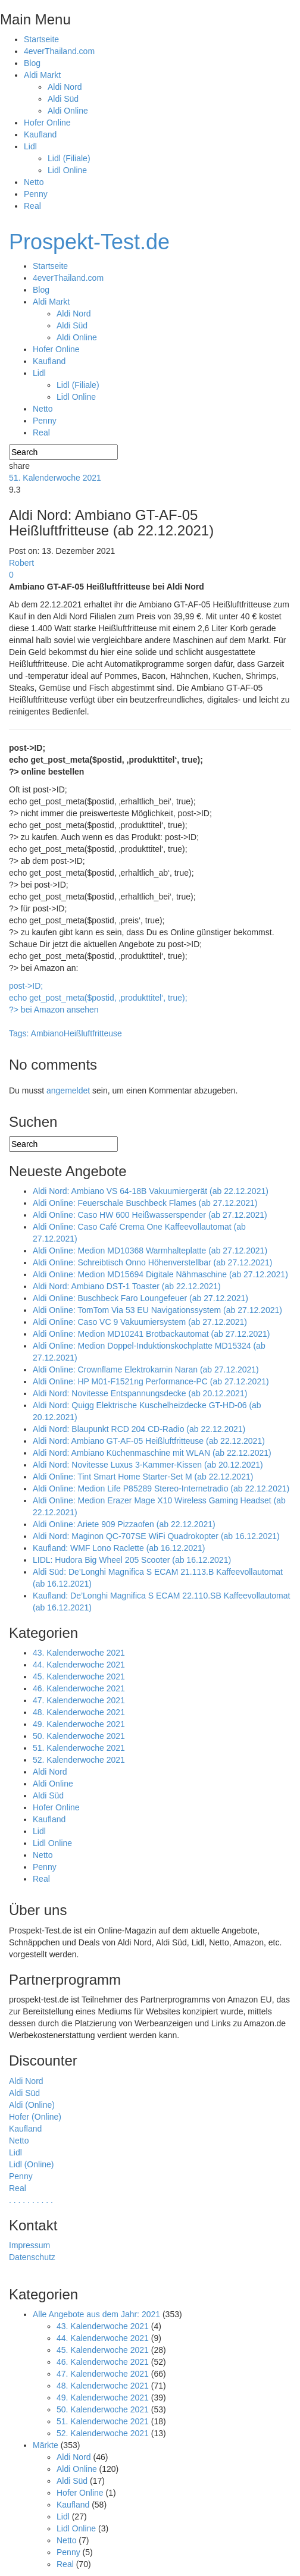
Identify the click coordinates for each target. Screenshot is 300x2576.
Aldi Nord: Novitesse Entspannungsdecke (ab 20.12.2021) (140, 1393)
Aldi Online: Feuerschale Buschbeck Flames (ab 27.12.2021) (145, 1203)
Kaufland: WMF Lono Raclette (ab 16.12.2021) (119, 1548)
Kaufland (40, 134)
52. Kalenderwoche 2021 (79, 1760)
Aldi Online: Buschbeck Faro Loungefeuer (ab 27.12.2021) (140, 1298)
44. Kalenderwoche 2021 (79, 1664)
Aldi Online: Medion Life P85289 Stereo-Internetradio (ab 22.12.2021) (161, 1488)
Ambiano (47, 1033)
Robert (21, 563)
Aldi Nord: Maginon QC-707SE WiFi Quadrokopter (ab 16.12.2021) (156, 1536)
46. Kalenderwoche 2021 (79, 1688)
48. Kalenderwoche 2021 (79, 1712)
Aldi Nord (65, 87)
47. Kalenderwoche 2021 (79, 1700)
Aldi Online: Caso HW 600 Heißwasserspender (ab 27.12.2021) (150, 1215)
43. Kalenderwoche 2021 (79, 1652)
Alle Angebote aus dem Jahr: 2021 (96, 2314)
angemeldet (68, 1090)
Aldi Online (68, 110)
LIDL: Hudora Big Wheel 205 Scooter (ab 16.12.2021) (132, 1560)
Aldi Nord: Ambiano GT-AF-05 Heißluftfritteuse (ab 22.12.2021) (149, 1441)
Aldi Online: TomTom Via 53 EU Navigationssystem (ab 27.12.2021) (157, 1310)
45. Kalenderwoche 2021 (79, 1676)
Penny (36, 194)
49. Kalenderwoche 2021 (79, 1724)
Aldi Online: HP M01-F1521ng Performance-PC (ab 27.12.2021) (151, 1381)
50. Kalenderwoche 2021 (79, 1736)
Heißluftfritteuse (93, 1033)
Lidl (30, 146)
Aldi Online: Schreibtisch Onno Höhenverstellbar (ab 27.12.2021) (152, 1262)
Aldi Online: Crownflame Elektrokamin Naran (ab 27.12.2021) (146, 1369)
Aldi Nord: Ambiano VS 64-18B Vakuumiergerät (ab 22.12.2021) (150, 1191)
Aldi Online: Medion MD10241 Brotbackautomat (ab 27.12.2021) (151, 1334)
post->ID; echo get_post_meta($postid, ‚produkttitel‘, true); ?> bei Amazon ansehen (98, 997)
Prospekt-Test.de (89, 242)
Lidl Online (67, 170)
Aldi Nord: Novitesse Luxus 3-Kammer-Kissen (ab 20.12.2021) (148, 1464)
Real (32, 206)
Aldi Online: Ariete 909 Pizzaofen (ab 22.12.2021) (124, 1524)
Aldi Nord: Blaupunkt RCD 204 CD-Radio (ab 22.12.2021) (139, 1429)
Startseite (41, 39)
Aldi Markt (42, 75)
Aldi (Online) (32, 2105)
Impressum (29, 2245)
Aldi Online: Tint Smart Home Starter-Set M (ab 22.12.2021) (143, 1476)
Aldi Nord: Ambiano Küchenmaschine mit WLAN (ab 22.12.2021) (152, 1453)
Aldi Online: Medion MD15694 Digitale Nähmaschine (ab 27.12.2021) (160, 1274)
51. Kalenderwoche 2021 (55, 477)
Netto (33, 182)
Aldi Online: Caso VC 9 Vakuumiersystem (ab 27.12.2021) (140, 1322)
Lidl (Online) (31, 2164)
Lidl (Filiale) (69, 158)
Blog (32, 63)
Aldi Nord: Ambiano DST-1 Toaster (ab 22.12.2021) (127, 1286)
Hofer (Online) (35, 2116)
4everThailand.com (59, 51)
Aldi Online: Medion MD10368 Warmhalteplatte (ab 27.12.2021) (150, 1250)
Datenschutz (32, 2257)
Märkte (45, 2445)
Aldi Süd (63, 99)
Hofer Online (47, 122)
